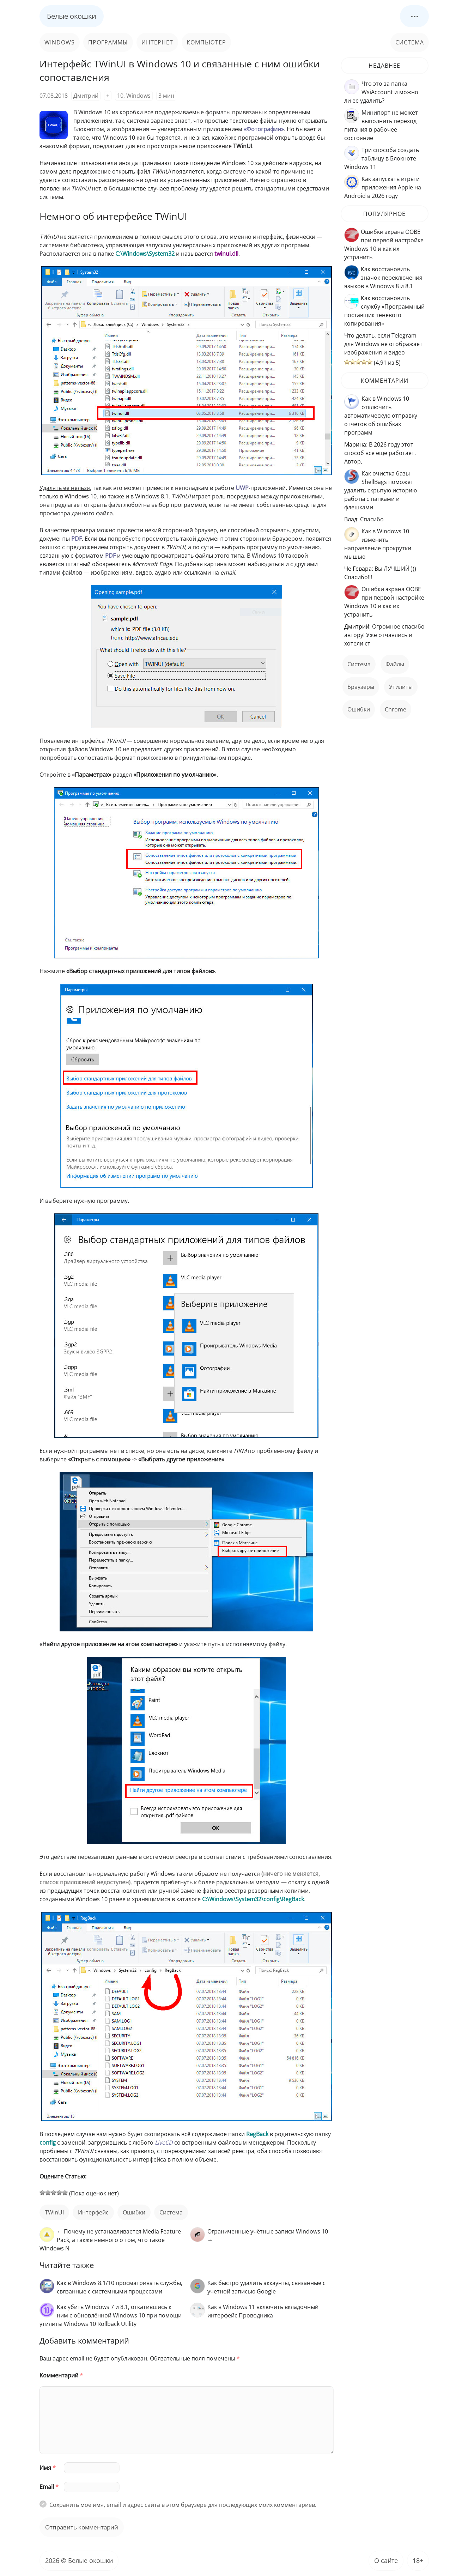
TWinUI (54, 2212)
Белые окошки (71, 16)
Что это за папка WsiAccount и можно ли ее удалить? (381, 92)
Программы (108, 42)
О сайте (386, 2560)
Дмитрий (85, 95)
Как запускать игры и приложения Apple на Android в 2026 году (382, 187)
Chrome (395, 709)
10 (120, 95)
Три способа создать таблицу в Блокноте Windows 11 (381, 158)
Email (49, 2487)
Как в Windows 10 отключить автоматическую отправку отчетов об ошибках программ (380, 415)
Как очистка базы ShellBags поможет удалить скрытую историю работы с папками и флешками (380, 490)
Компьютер (206, 42)
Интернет (157, 42)
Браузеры (360, 687)
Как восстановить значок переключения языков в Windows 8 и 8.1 (383, 277)
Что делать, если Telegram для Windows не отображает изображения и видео (383, 344)
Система (409, 42)
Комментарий (61, 2375)
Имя (47, 2468)
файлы (394, 664)
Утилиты (401, 687)
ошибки (134, 2212)
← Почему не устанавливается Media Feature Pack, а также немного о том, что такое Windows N (110, 2240)
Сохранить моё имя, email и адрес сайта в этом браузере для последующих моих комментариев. (182, 2505)
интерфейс (93, 2212)
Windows (59, 42)
